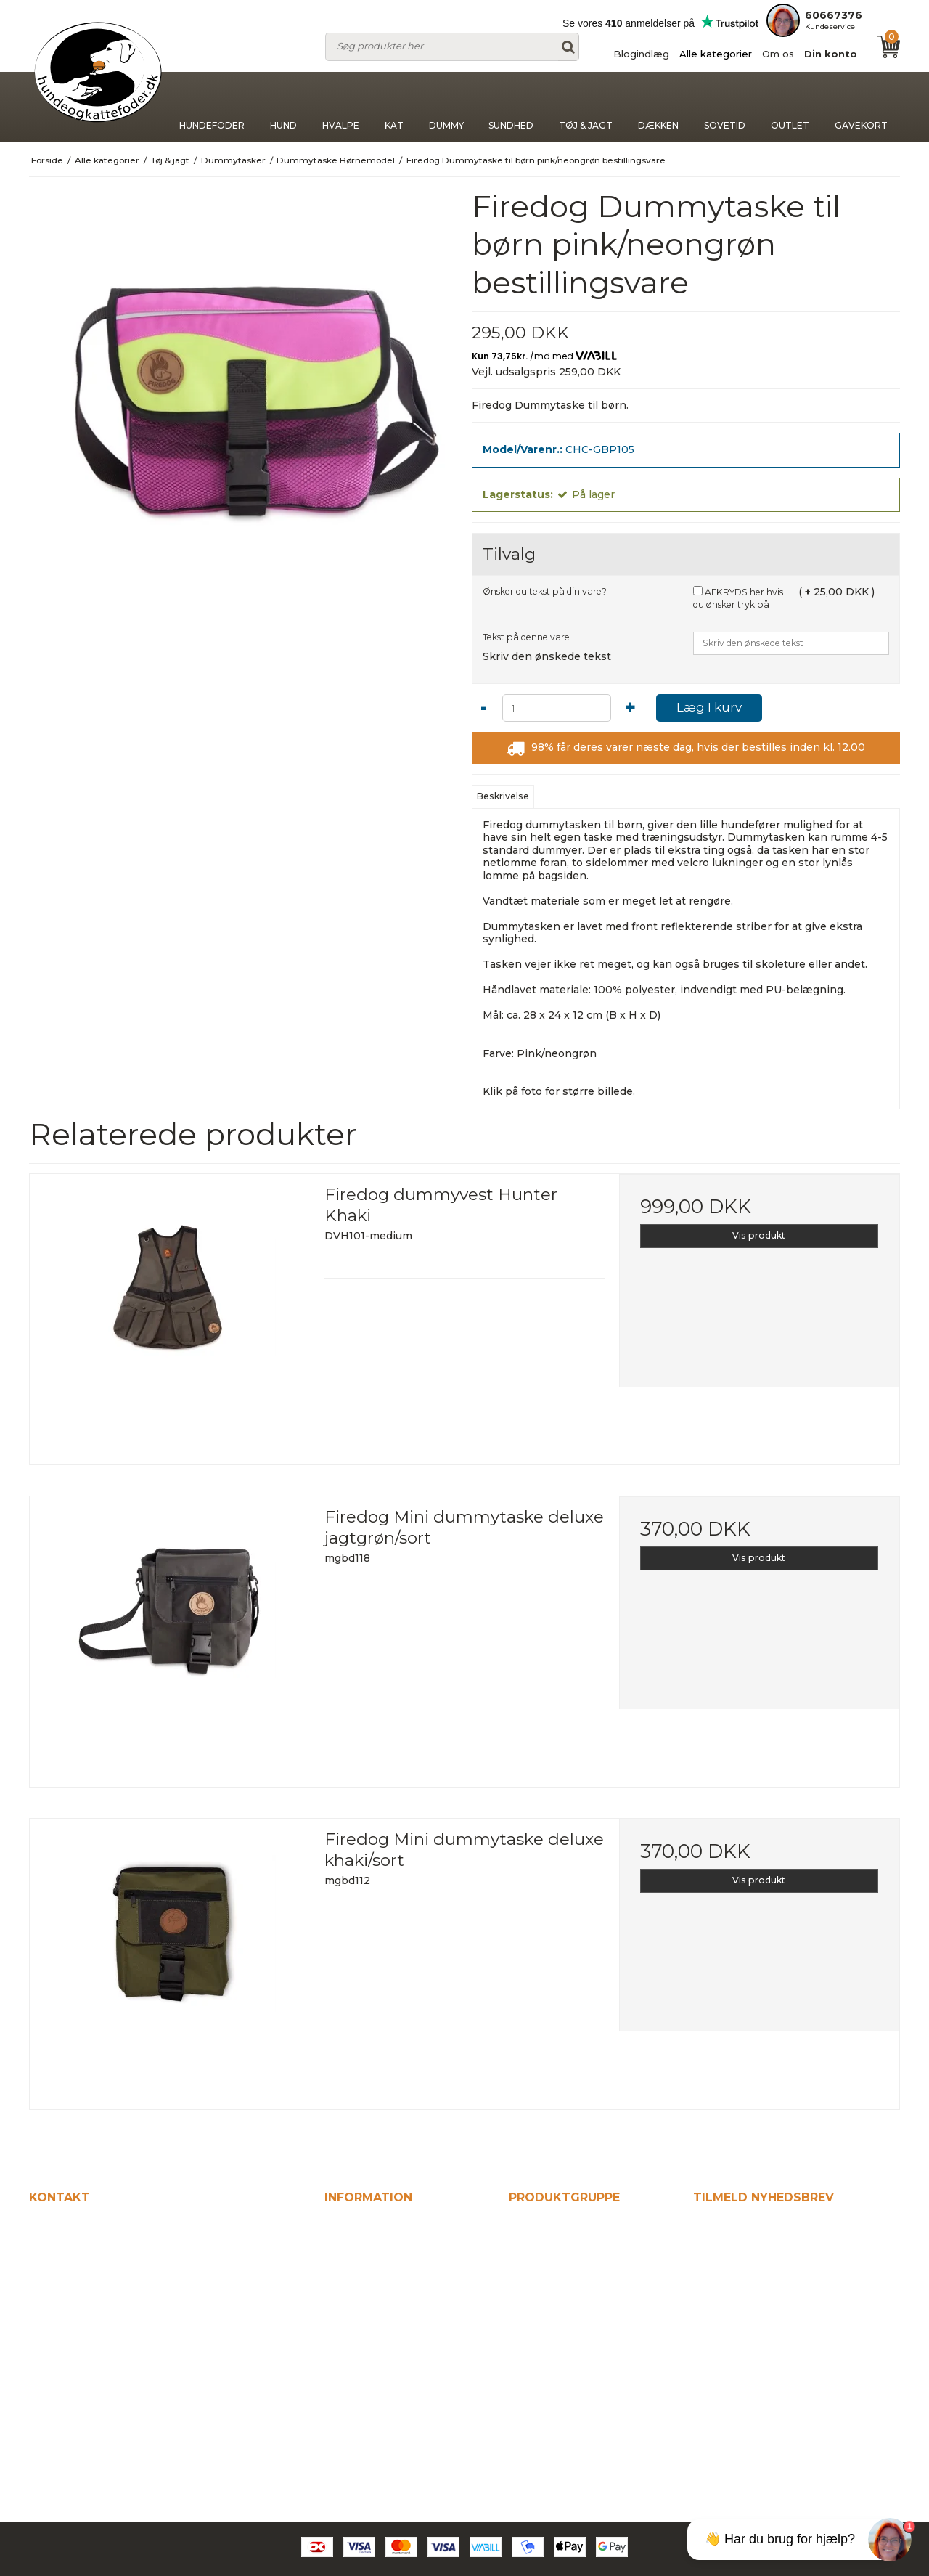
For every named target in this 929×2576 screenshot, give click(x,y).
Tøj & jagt (586, 107)
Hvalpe (340, 107)
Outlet (790, 107)
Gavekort (861, 107)
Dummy (446, 107)
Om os (778, 54)
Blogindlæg (641, 54)
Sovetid (724, 107)
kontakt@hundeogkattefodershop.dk (141, 2357)
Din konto (830, 54)
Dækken (658, 107)
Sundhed (510, 107)
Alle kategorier (715, 54)
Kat (394, 107)
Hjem (340, 2226)
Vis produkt (758, 1235)
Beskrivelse (503, 796)
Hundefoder (212, 107)
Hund (283, 107)
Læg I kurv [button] (709, 707)
